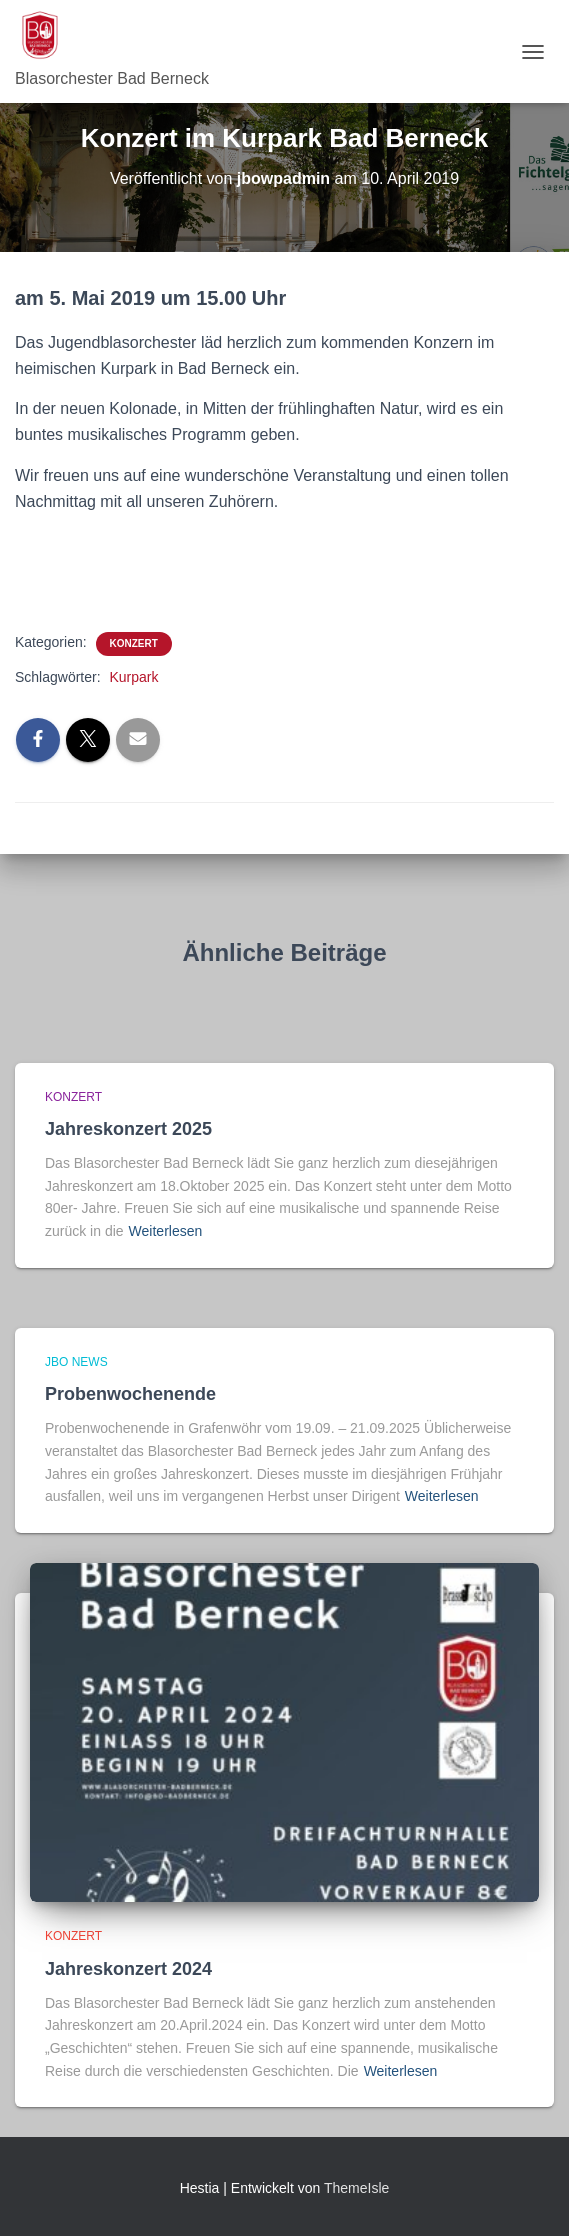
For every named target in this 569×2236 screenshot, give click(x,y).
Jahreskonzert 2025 (128, 1129)
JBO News (76, 1362)
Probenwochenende (130, 1394)
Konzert (134, 643)
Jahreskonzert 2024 (128, 1969)
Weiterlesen (166, 1231)
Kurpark (133, 677)
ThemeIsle (356, 2188)
